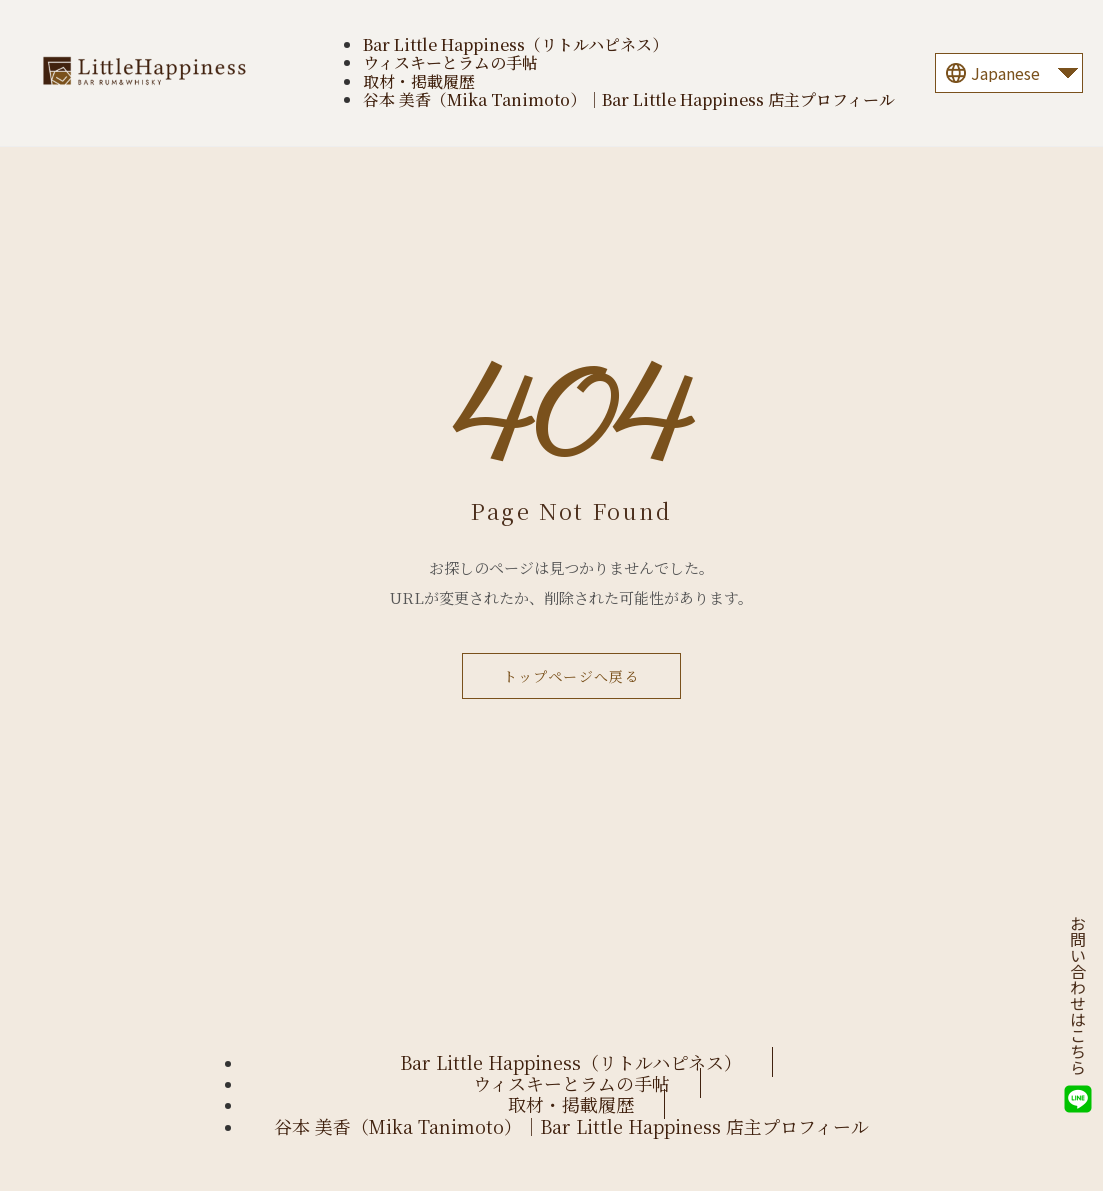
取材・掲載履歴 (419, 81)
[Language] (1009, 73)
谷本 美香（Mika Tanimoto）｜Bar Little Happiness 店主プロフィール (629, 99)
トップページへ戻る (572, 676)
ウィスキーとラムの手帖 (450, 62)
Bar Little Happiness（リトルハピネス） (515, 44)
